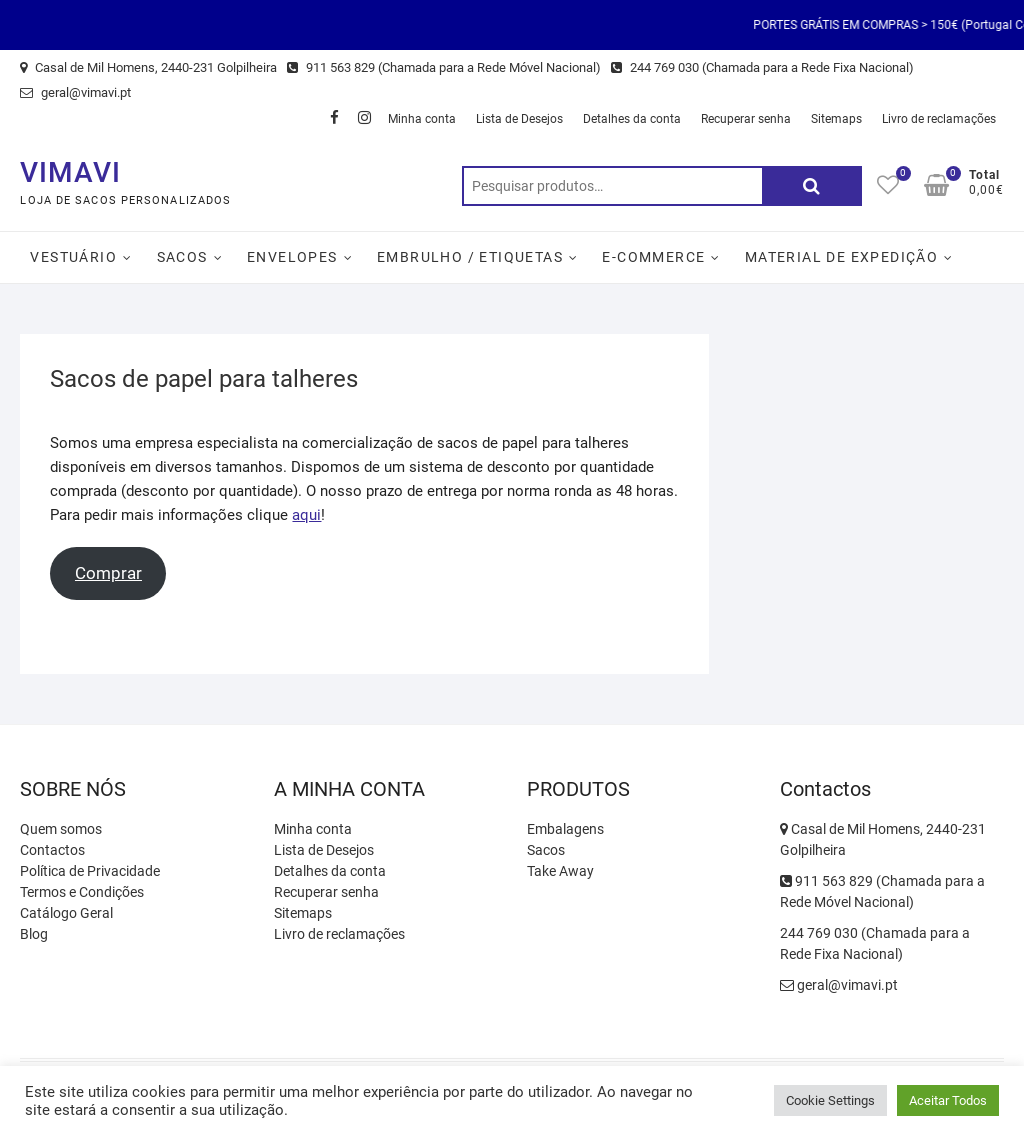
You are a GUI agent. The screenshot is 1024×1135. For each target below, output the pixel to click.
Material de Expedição (841, 257)
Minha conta (422, 119)
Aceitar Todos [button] (948, 1100)
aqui (306, 515)
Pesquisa (812, 186)
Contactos (52, 850)
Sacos (182, 257)
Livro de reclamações (939, 119)
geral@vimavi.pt (75, 92)
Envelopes (292, 257)
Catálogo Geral (66, 913)
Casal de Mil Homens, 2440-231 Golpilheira (148, 67)
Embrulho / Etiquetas (470, 257)
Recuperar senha (746, 119)
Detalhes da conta (632, 119)
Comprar (108, 573)
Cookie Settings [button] (830, 1100)
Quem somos (61, 829)
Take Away (560, 871)
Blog (34, 934)
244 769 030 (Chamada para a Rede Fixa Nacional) (762, 67)
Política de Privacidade (90, 871)
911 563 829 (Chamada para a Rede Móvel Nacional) (444, 67)
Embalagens (565, 829)
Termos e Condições (82, 892)
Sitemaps (836, 119)
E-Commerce (653, 257)
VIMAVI (70, 172)
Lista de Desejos (519, 119)
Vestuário (73, 257)
